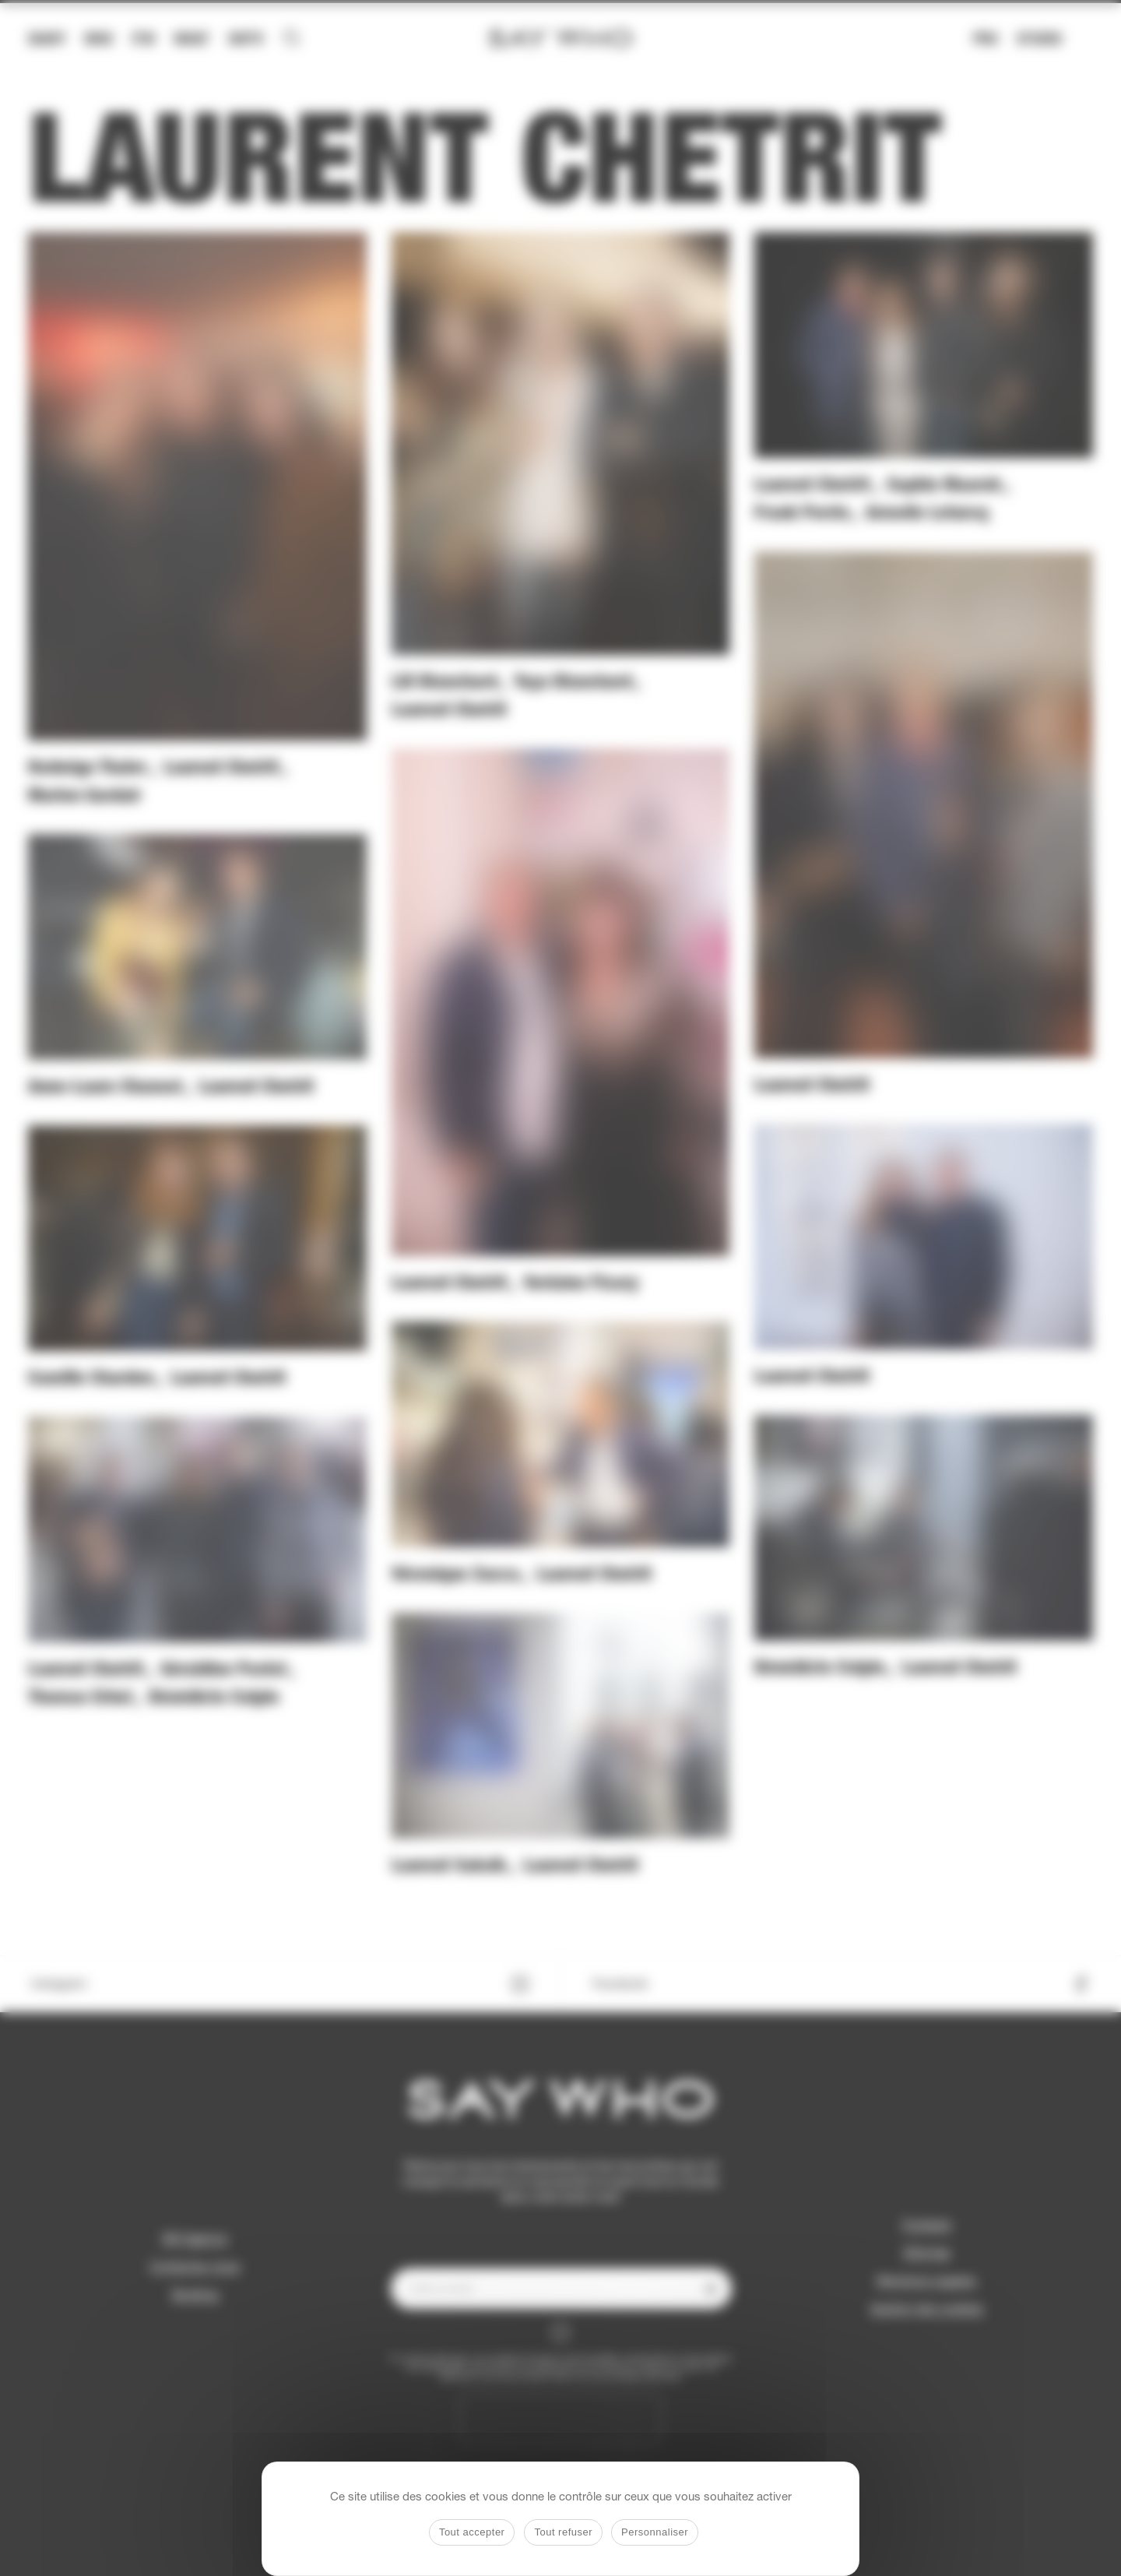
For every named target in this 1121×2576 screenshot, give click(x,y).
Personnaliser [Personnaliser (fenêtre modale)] (654, 2532)
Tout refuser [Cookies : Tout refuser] (563, 2532)
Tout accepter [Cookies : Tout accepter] (472, 2532)
